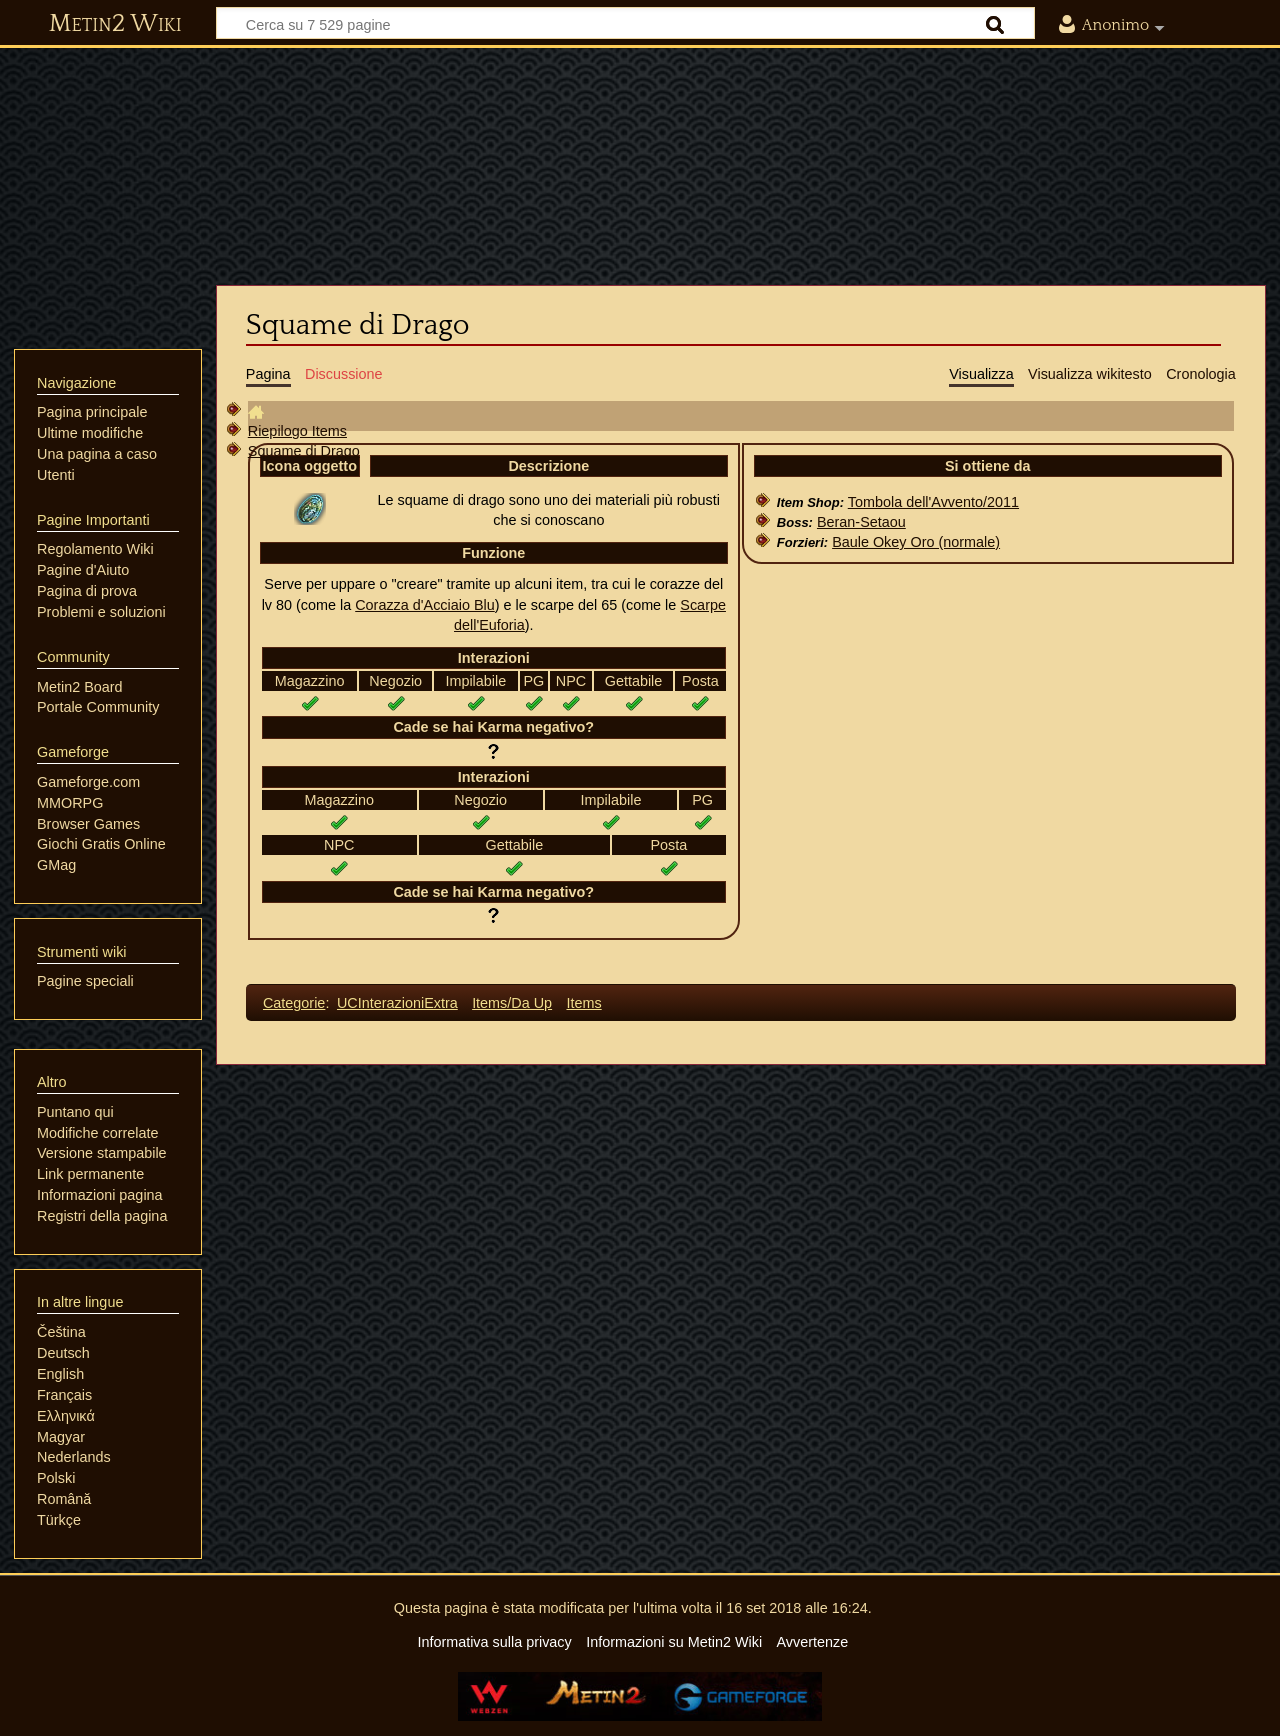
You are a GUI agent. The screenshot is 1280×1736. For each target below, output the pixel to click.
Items (583, 1003)
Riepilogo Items (297, 431)
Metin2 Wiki (115, 24)
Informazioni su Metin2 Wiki (674, 1642)
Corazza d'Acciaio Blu (425, 605)
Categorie (294, 1003)
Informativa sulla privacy (494, 1642)
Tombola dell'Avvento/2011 (933, 502)
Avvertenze (812, 1642)
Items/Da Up (512, 1003)
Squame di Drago (304, 451)
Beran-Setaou (861, 522)
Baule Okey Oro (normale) (916, 542)
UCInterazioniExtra (397, 1003)
